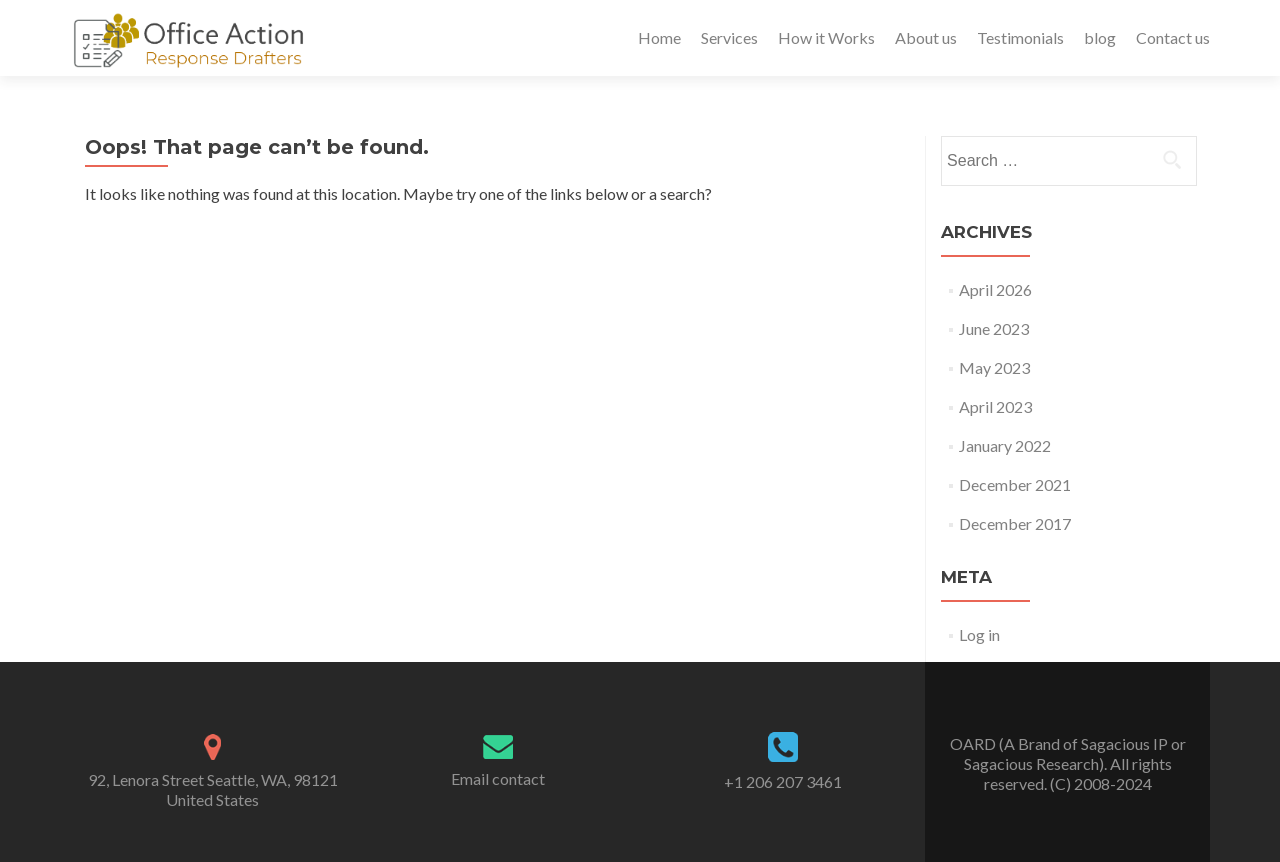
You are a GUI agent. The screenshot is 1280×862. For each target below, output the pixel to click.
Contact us (1173, 37)
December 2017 (1015, 523)
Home (659, 37)
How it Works (826, 37)
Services (729, 37)
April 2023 (995, 406)
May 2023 (994, 367)
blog (1100, 37)
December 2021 (1015, 484)
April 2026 (995, 289)
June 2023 (994, 328)
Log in (979, 634)
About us (926, 37)
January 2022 (1005, 445)
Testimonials (1020, 37)
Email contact (498, 778)
